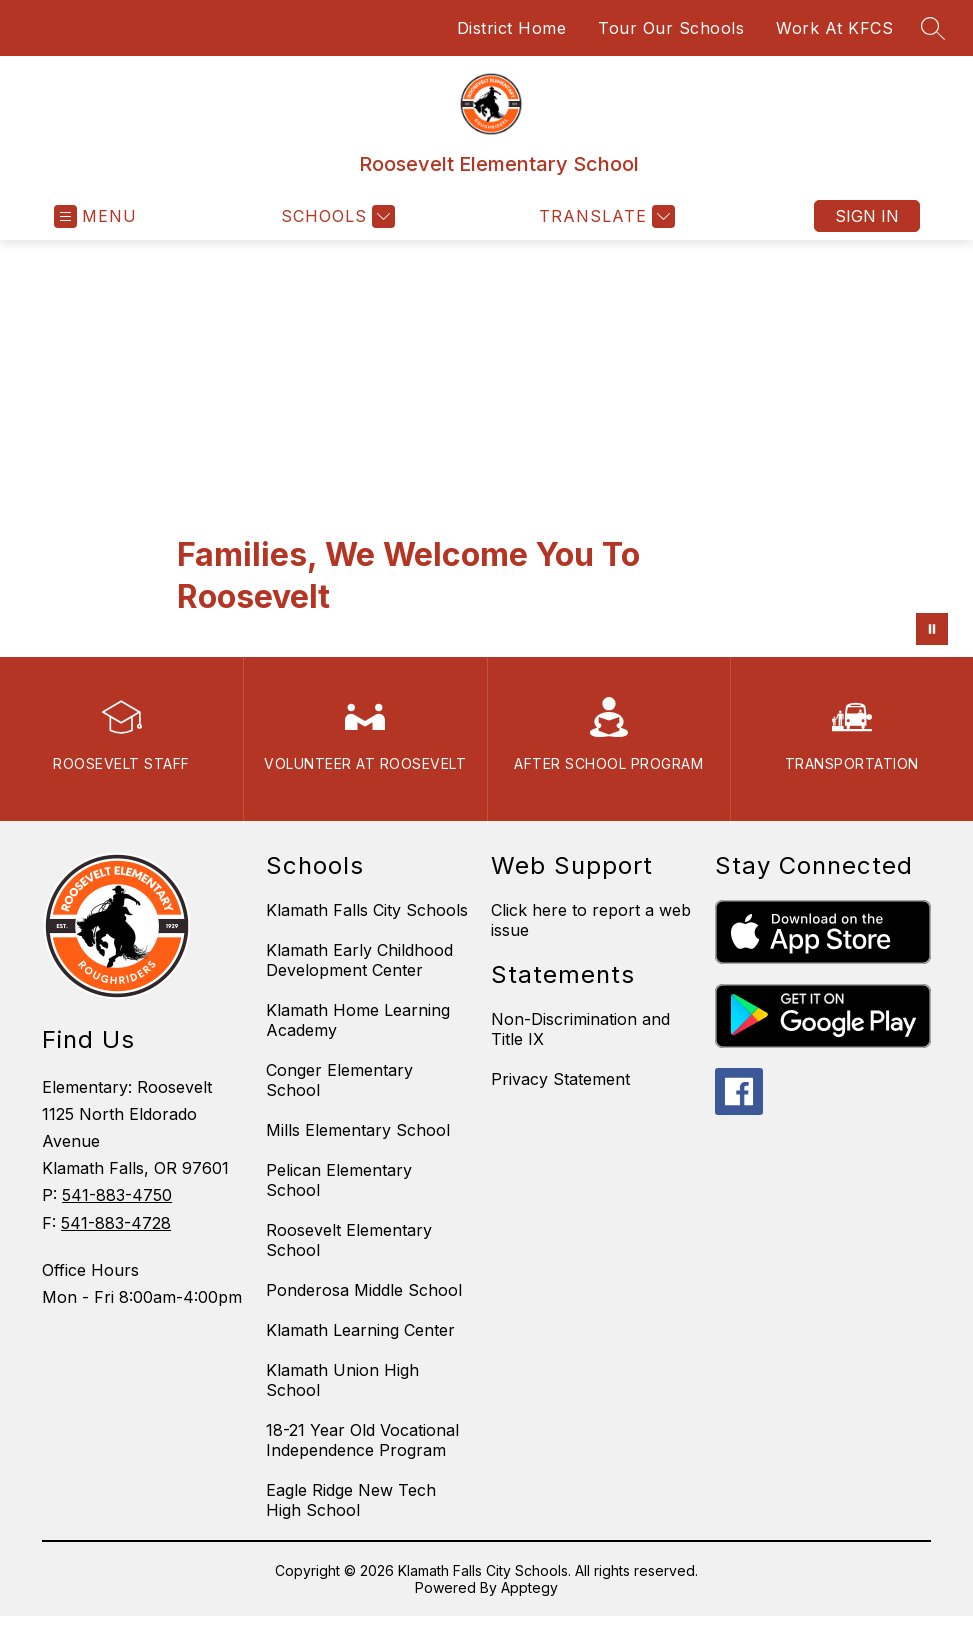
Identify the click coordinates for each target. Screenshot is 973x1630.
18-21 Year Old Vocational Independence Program (362, 1440)
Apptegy (529, 1587)
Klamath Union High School (342, 1380)
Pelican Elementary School (339, 1180)
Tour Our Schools (671, 28)
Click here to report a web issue (591, 920)
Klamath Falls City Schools (367, 910)
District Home (512, 28)
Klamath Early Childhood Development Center (359, 960)
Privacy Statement (560, 1079)
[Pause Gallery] (932, 629)
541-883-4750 (117, 1195)
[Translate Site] (604, 216)
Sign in (867, 216)
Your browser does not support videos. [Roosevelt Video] (486, 448)
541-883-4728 (116, 1223)
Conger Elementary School (339, 1080)
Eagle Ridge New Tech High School (351, 1500)
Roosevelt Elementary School (349, 1240)
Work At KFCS (834, 28)
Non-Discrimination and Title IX (580, 1029)
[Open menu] (95, 216)
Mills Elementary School (358, 1130)
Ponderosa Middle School (364, 1290)
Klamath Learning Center (360, 1330)
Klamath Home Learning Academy (358, 1020)
